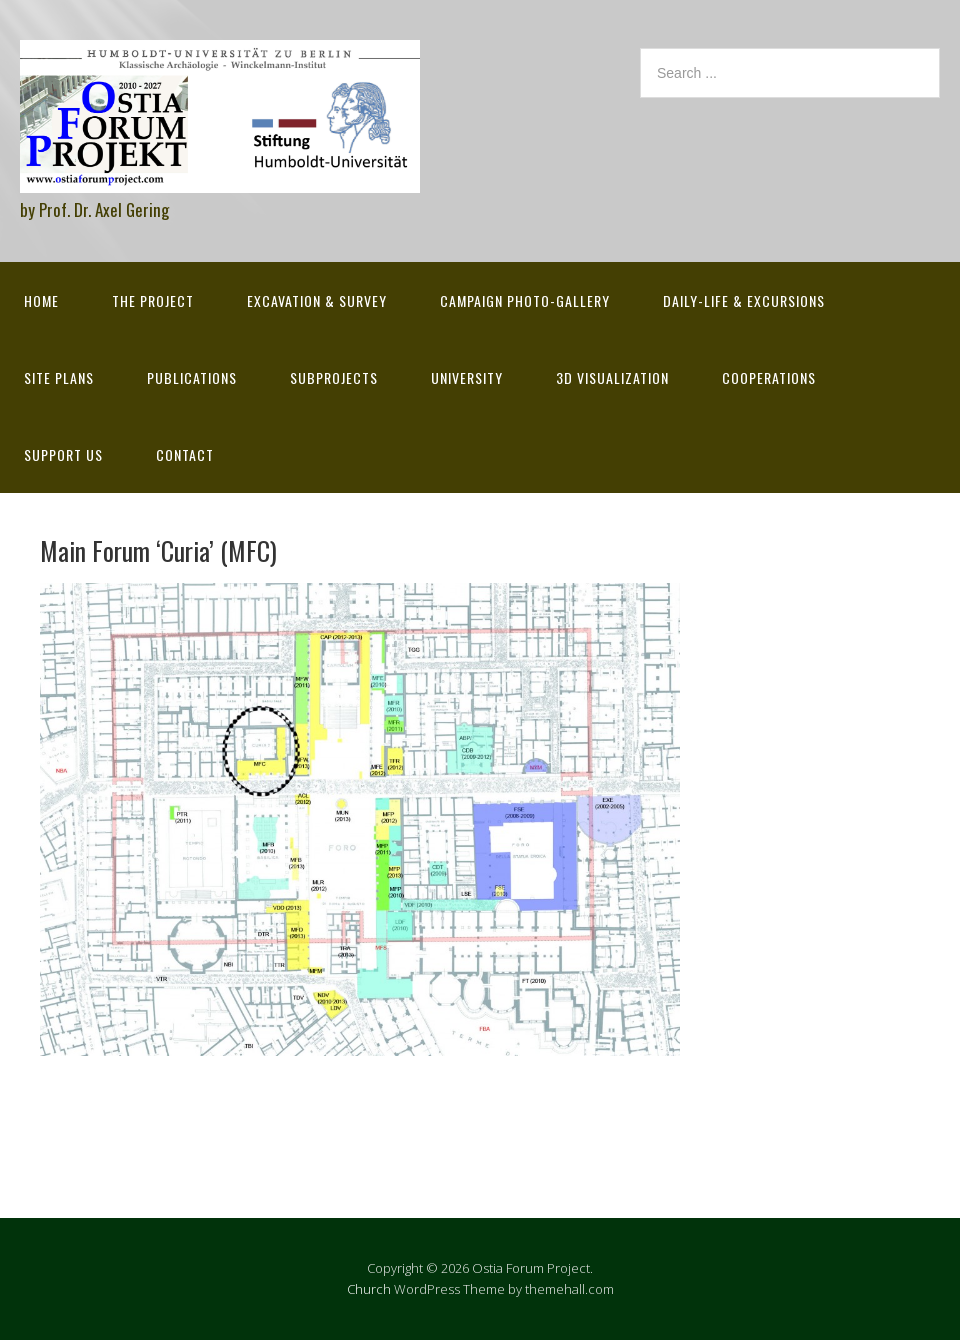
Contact (185, 454)
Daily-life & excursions (744, 300)
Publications (192, 377)
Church (369, 1289)
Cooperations (769, 377)
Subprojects (334, 377)
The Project (153, 300)
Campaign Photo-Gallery (525, 300)
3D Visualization (612, 377)
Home (41, 300)
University (467, 377)
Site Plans (59, 377)
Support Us (63, 454)
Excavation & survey (317, 300)
